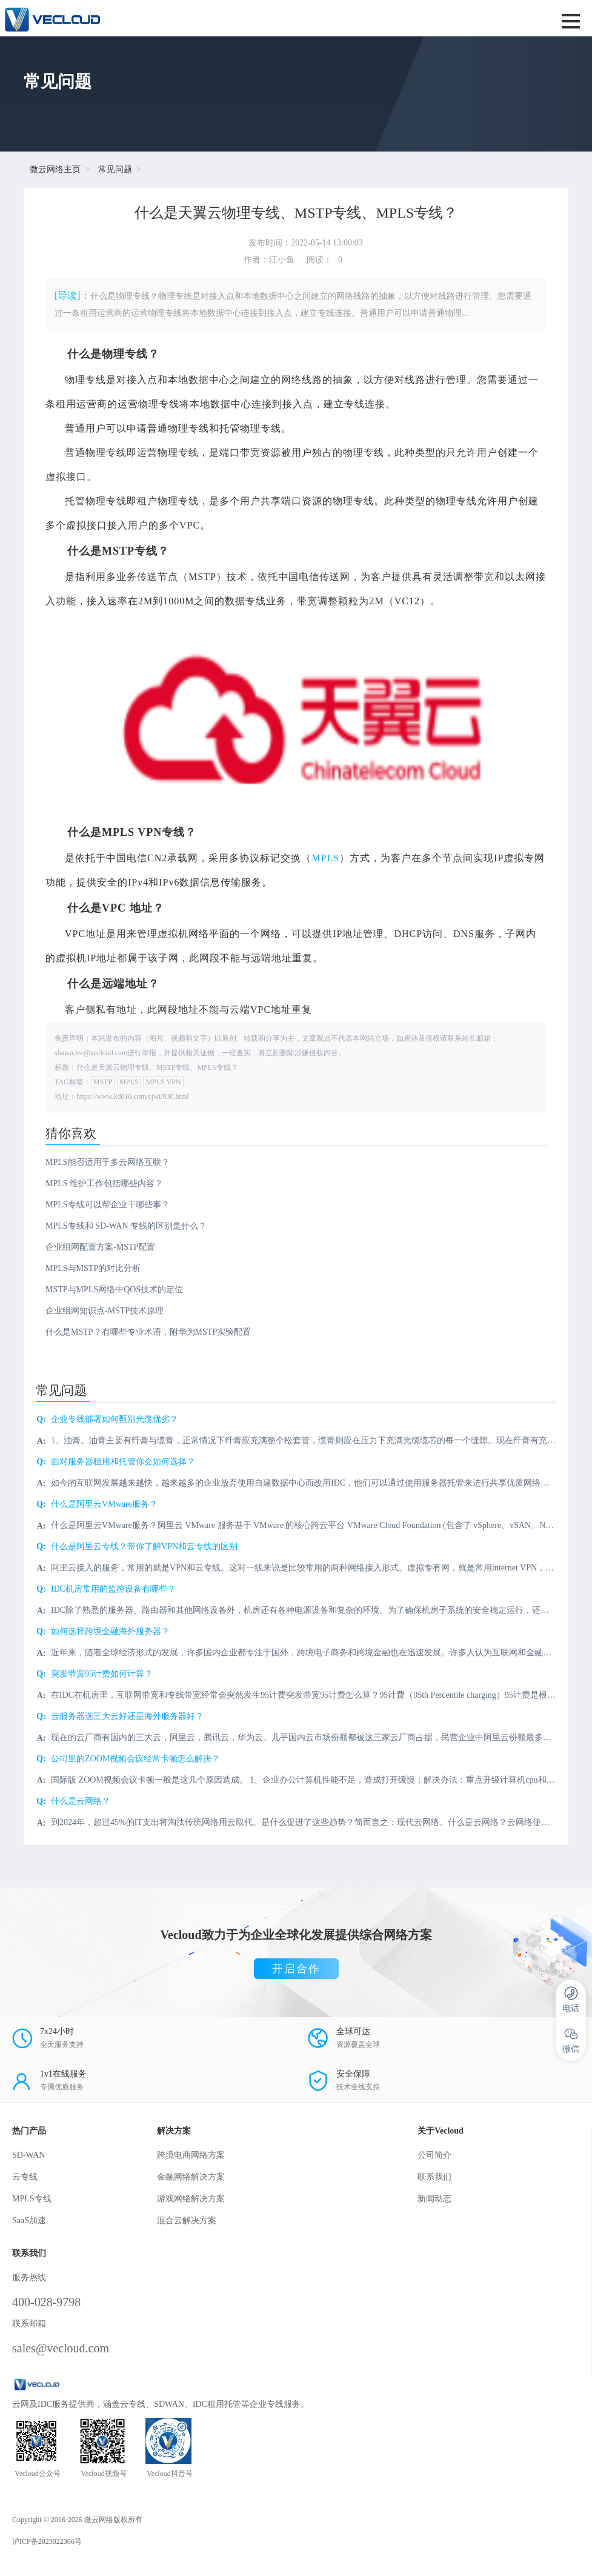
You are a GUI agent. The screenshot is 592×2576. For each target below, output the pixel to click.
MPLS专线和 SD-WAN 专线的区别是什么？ (126, 1225)
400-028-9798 (46, 2302)
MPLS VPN (163, 1082)
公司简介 (434, 2155)
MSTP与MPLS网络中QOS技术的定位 (114, 1289)
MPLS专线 (32, 2198)
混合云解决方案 (186, 2220)
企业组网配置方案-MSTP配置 (100, 1247)
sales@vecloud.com (60, 2348)
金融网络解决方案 (191, 2176)
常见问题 (115, 169)
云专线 (25, 2176)
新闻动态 (434, 2198)
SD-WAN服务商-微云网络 (192, 18)
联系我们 (434, 2176)
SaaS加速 (29, 2220)
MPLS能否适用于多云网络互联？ (107, 1162)
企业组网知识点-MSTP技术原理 (104, 1310)
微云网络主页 (55, 169)
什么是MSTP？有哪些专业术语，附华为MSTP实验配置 (148, 1331)
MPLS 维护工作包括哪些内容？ (104, 1183)
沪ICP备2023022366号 (47, 2541)
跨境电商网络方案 (191, 2155)
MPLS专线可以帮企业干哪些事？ (107, 1204)
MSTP (102, 1082)
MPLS (325, 858)
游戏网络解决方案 (191, 2198)
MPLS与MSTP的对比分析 (93, 1268)
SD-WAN (28, 2155)
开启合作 (296, 1969)
